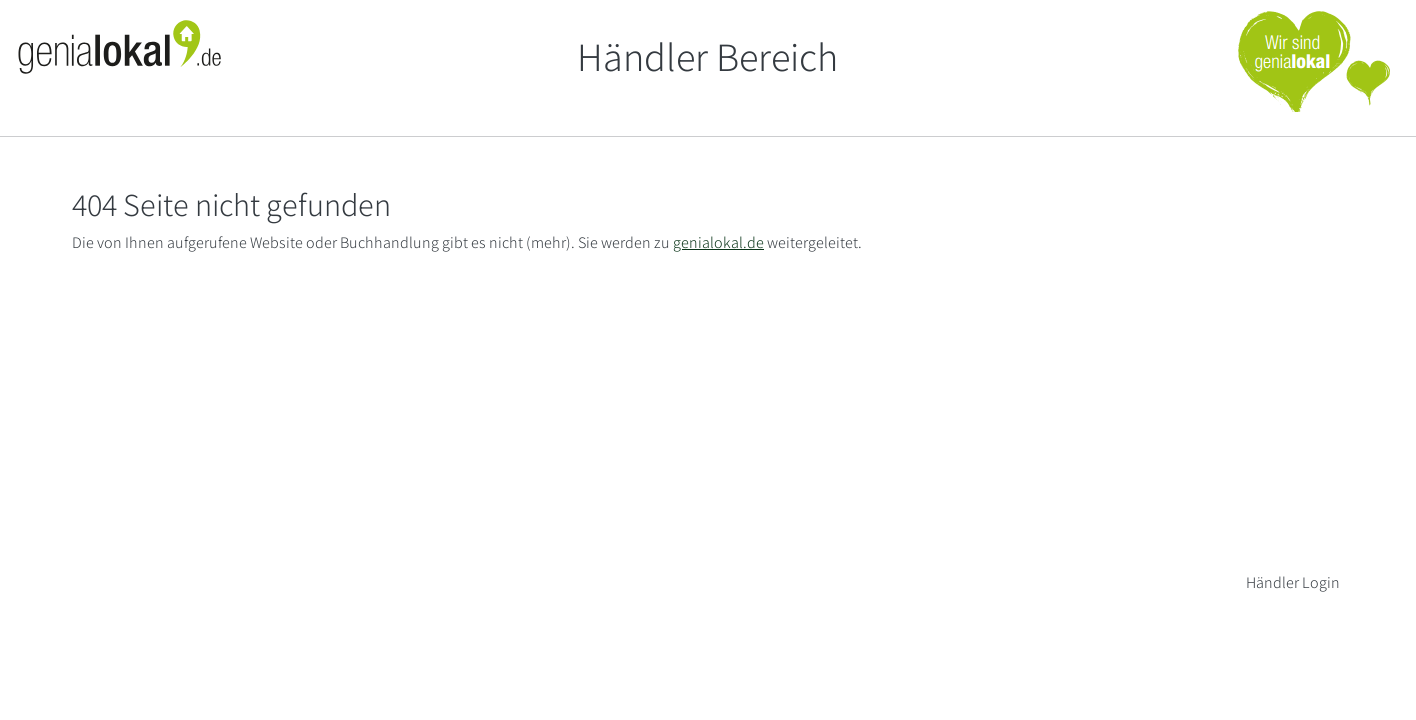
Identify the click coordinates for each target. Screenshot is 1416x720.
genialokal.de (718, 242)
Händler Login (1293, 582)
